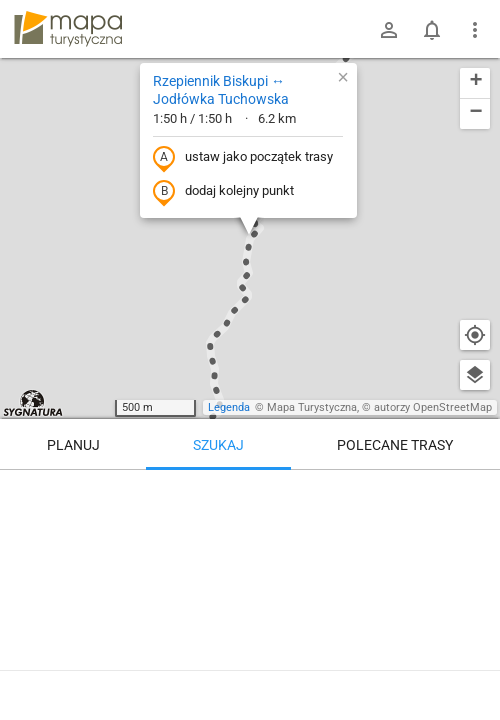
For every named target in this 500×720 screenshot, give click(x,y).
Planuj (73, 445)
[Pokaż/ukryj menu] (475, 30)
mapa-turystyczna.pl (68, 29)
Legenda (229, 407)
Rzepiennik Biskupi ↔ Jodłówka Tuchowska (221, 90)
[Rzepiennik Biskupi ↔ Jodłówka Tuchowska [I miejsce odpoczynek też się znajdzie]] (250, 590)
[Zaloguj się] (389, 30)
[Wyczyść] (475, 492)
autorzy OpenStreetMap (433, 407)
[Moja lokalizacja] (475, 335)
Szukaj (218, 445)
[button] (343, 77)
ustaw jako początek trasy (243, 158)
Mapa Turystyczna (312, 407)
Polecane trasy (395, 445)
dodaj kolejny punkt (223, 192)
